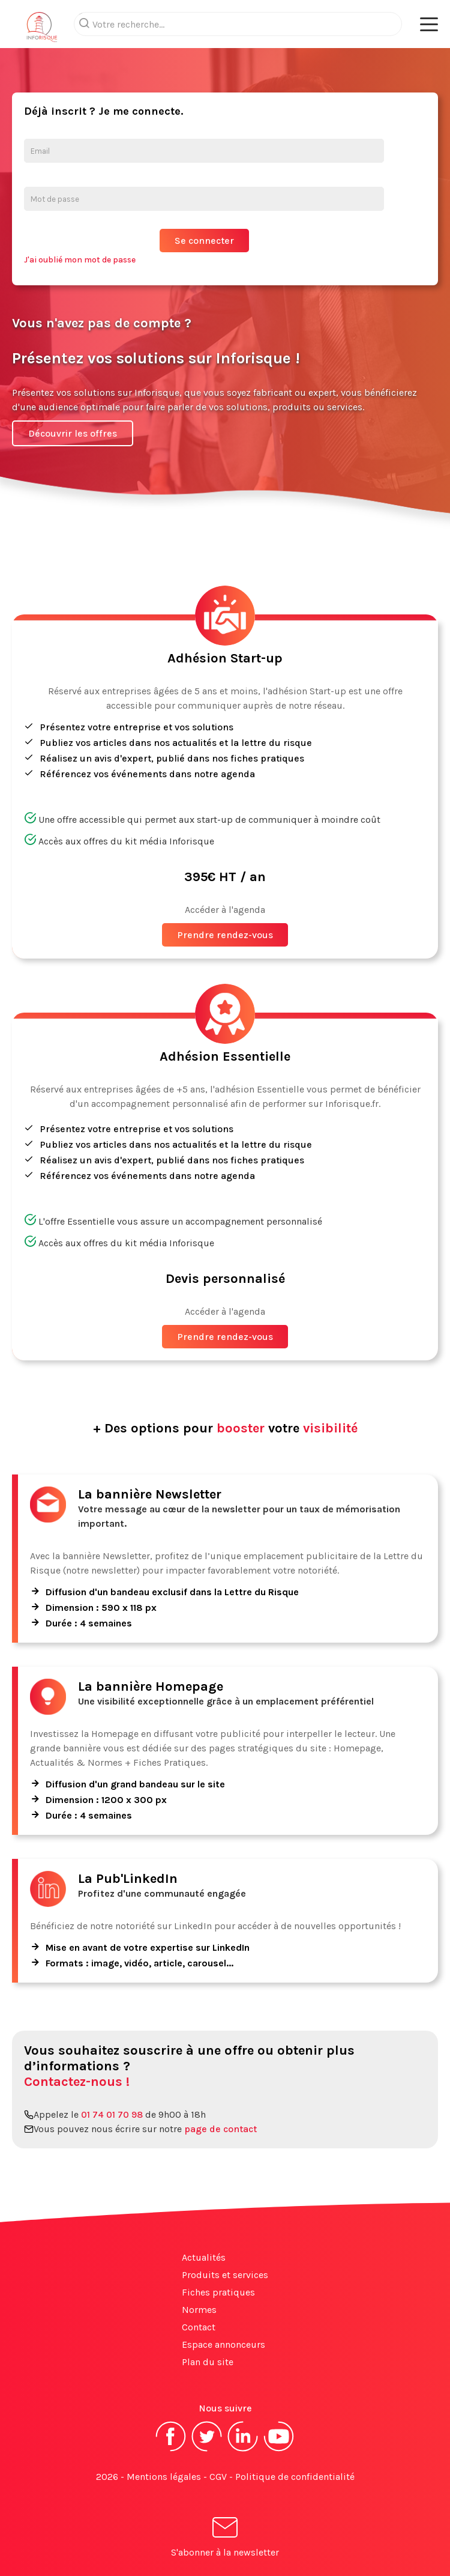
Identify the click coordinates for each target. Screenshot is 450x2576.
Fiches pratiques (218, 2292)
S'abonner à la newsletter (225, 2539)
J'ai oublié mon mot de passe (80, 260)
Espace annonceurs (223, 2344)
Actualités (204, 2257)
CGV (218, 2476)
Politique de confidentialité (295, 2476)
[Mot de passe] (204, 199)
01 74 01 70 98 (112, 2114)
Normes (199, 2309)
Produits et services (225, 2275)
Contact (198, 2327)
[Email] (204, 151)
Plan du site (207, 2362)
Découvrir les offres (72, 433)
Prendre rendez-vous (225, 935)
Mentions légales (164, 2476)
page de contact (220, 2129)
